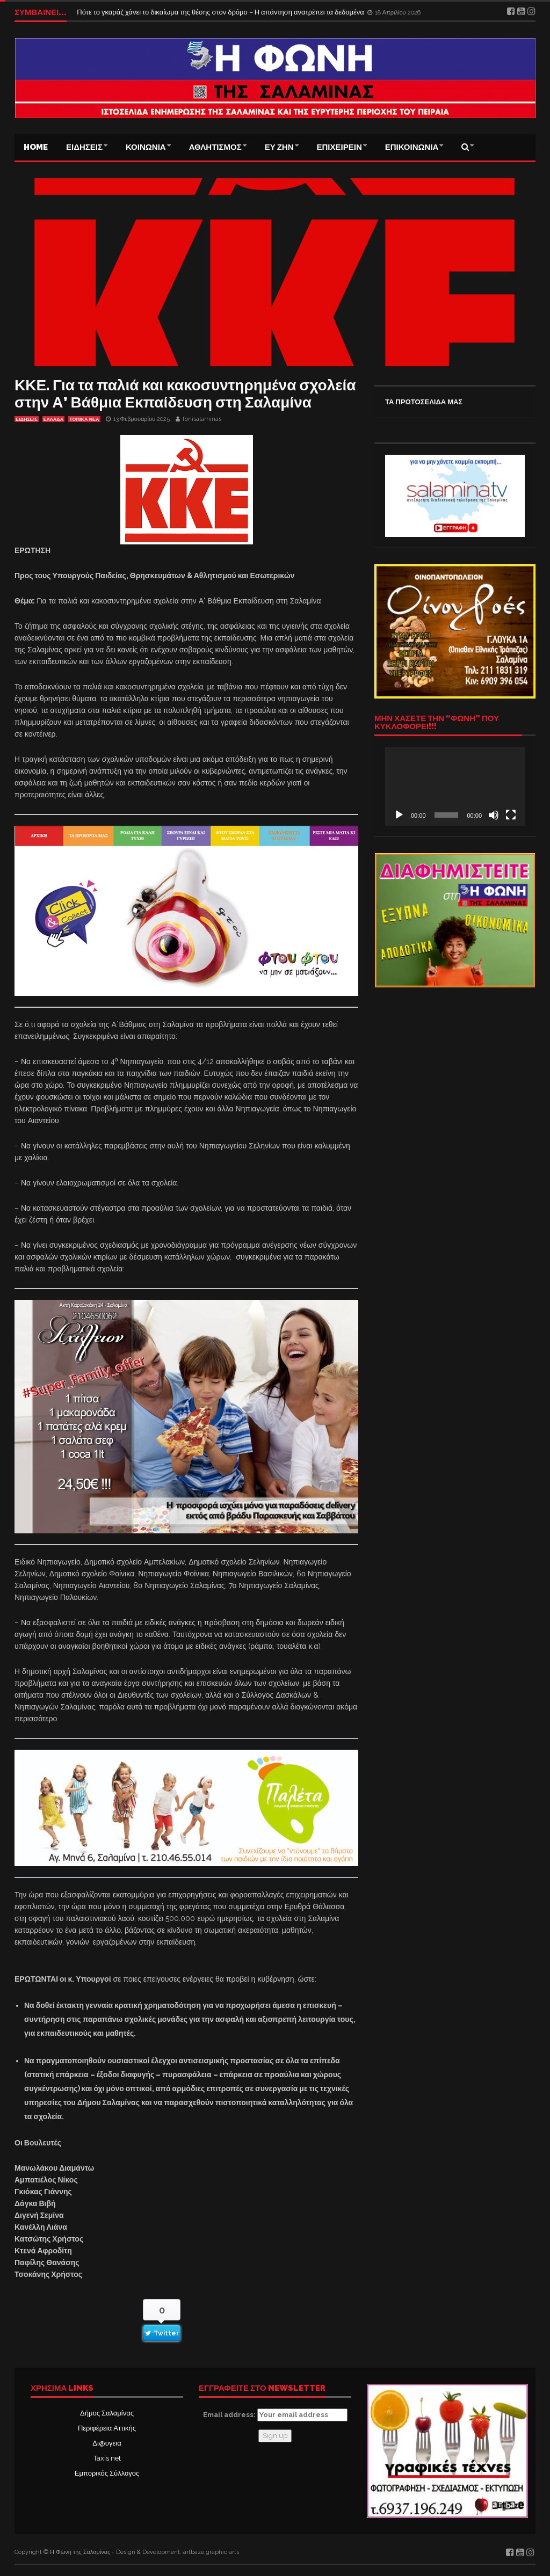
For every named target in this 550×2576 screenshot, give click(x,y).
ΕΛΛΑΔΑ (53, 419)
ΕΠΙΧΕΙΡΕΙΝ (339, 147)
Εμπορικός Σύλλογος (107, 2473)
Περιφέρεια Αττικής (107, 2428)
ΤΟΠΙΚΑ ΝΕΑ (84, 419)
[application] (455, 786)
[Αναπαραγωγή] (399, 815)
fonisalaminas (202, 419)
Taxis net (107, 2458)
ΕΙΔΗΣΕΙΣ (84, 147)
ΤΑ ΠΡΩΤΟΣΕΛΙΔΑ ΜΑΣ (423, 402)
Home (36, 147)
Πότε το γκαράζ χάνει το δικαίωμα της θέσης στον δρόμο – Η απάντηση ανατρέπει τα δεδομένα (221, 12)
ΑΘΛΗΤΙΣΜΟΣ (215, 147)
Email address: (275, 2414)
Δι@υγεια (106, 2443)
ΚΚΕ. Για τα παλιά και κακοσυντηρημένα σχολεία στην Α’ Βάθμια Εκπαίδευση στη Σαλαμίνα (185, 393)
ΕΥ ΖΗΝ (279, 147)
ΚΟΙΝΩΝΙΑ (146, 147)
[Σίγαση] (493, 815)
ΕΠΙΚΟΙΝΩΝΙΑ (412, 147)
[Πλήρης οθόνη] (510, 815)
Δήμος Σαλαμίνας (107, 2413)
